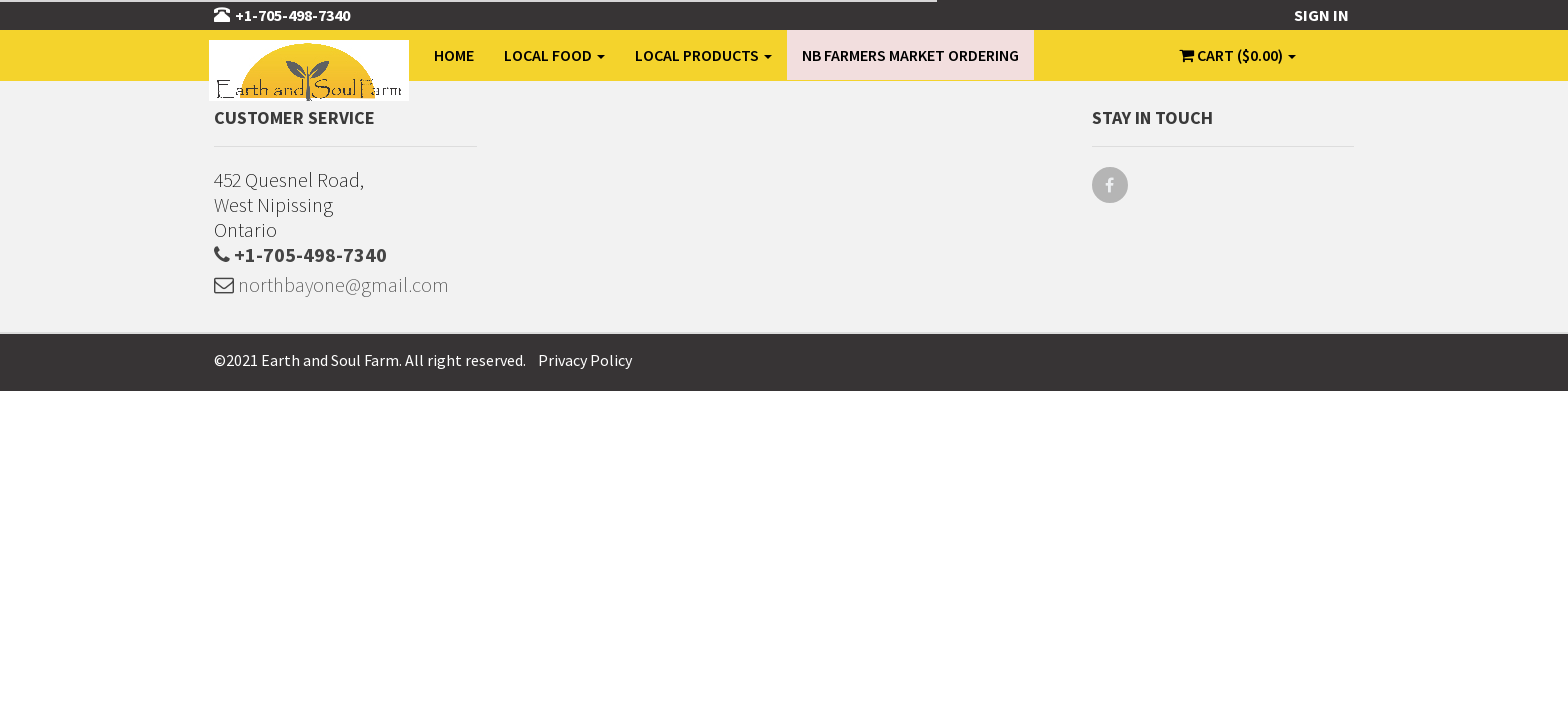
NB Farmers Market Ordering (910, 55)
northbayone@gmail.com (331, 284)
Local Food (554, 55)
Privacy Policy (585, 360)
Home (454, 55)
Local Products (703, 55)
